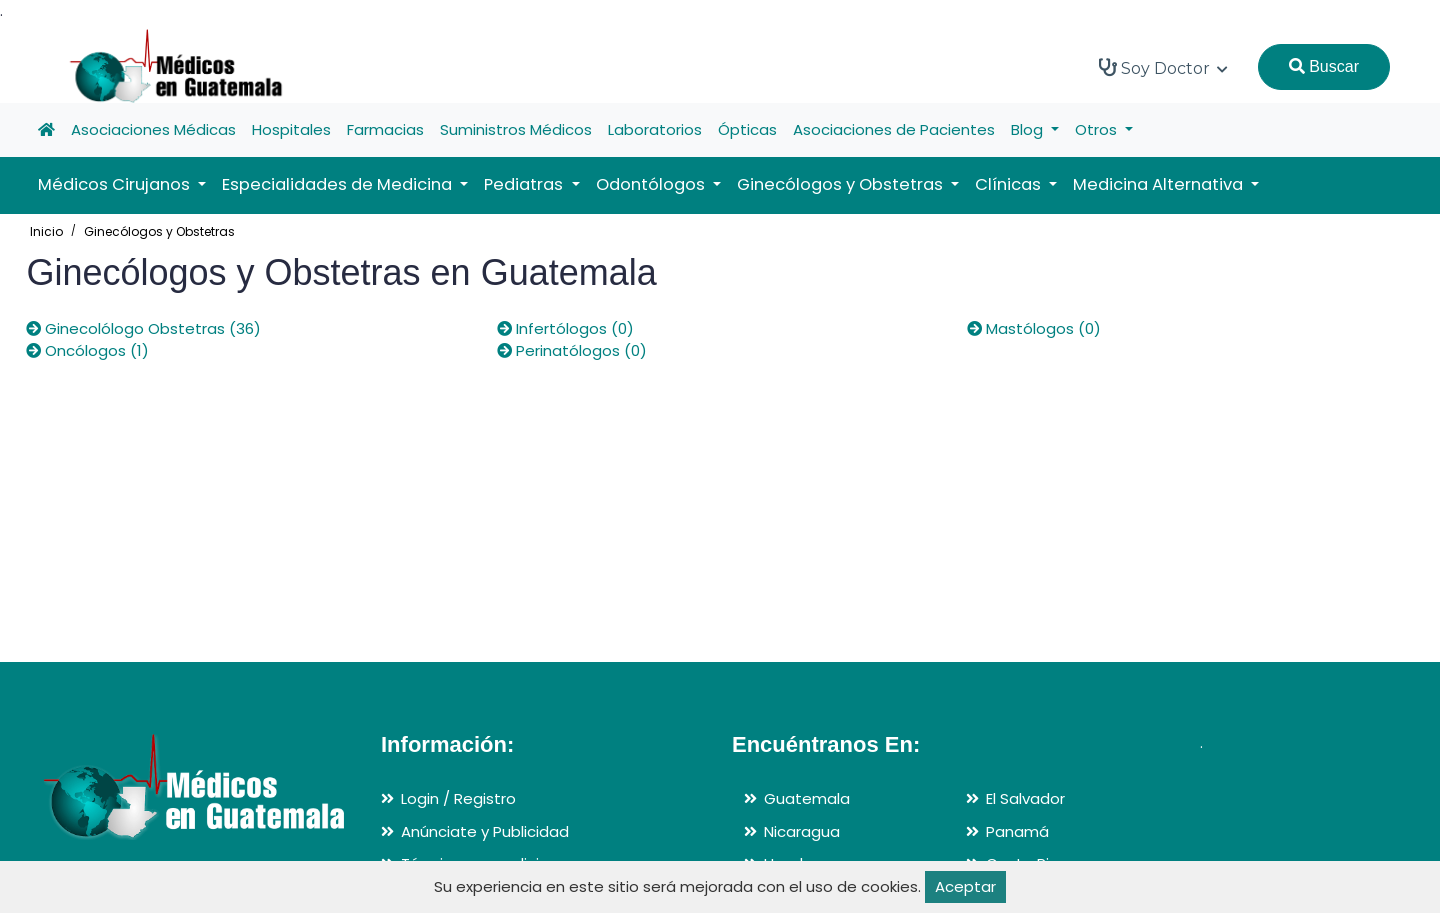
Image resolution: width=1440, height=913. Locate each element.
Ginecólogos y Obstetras (159, 231)
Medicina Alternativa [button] (1160, 184)
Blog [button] (1029, 129)
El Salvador (1025, 798)
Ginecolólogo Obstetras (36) (143, 328)
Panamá (1017, 831)
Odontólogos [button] (652, 184)
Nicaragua (802, 831)
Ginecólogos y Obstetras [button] (842, 184)
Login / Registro (458, 798)
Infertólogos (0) (565, 328)
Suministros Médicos (516, 129)
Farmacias (385, 129)
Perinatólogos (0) (572, 350)
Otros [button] (1098, 129)
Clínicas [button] (1010, 184)
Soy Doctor (1163, 68)
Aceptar (965, 886)
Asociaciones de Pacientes (894, 129)
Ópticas (747, 129)
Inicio (46, 231)
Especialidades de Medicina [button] (339, 184)
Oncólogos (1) (87, 350)
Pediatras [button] (525, 184)
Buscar (1324, 66)
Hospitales (291, 129)
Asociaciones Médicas (153, 129)
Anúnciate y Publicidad (485, 831)
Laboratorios (655, 129)
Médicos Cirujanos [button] (116, 184)
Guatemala (807, 798)
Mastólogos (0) (1034, 328)
